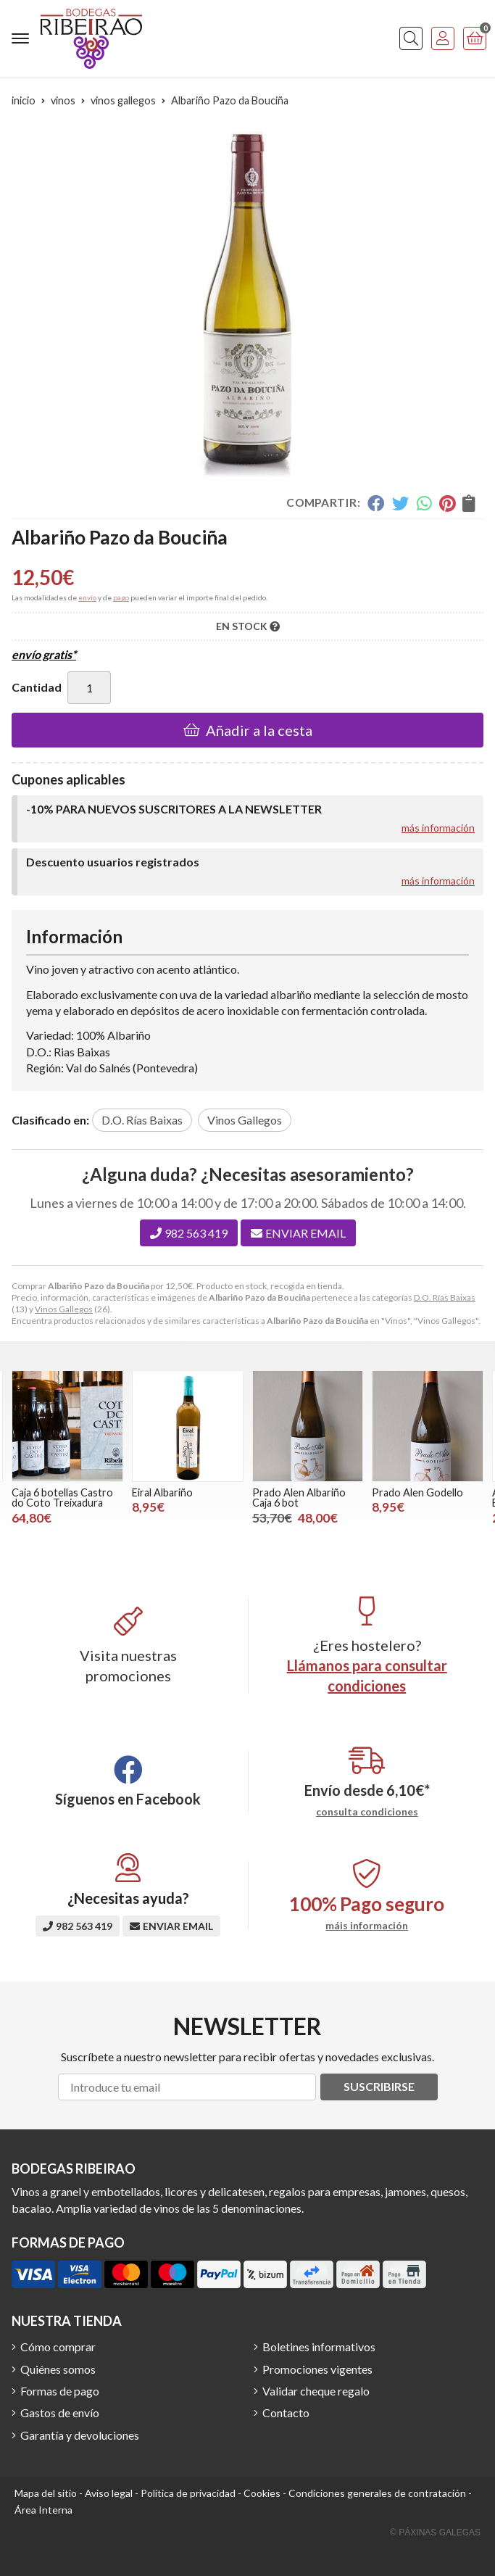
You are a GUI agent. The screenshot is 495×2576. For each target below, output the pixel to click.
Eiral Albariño (162, 1492)
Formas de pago (59, 2391)
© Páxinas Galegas (435, 2532)
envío (87, 597)
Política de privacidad (188, 2493)
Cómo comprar (58, 2346)
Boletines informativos (318, 2346)
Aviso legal (109, 2493)
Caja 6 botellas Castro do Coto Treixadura (62, 1497)
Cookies (262, 2493)
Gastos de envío (59, 2412)
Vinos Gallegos (64, 1309)
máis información (366, 1925)
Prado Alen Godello (417, 1492)
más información (438, 827)
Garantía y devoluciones (79, 2435)
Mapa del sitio (45, 2493)
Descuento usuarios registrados (112, 862)
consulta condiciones (367, 1812)
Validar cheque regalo (316, 2391)
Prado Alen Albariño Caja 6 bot (299, 1497)
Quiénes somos (58, 2369)
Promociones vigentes (317, 2369)
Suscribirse (379, 2086)
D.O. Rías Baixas (444, 1297)
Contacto (285, 2412)
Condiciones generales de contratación (377, 2493)
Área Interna (43, 2509)
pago (121, 597)
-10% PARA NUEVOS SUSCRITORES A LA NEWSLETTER (174, 809)
